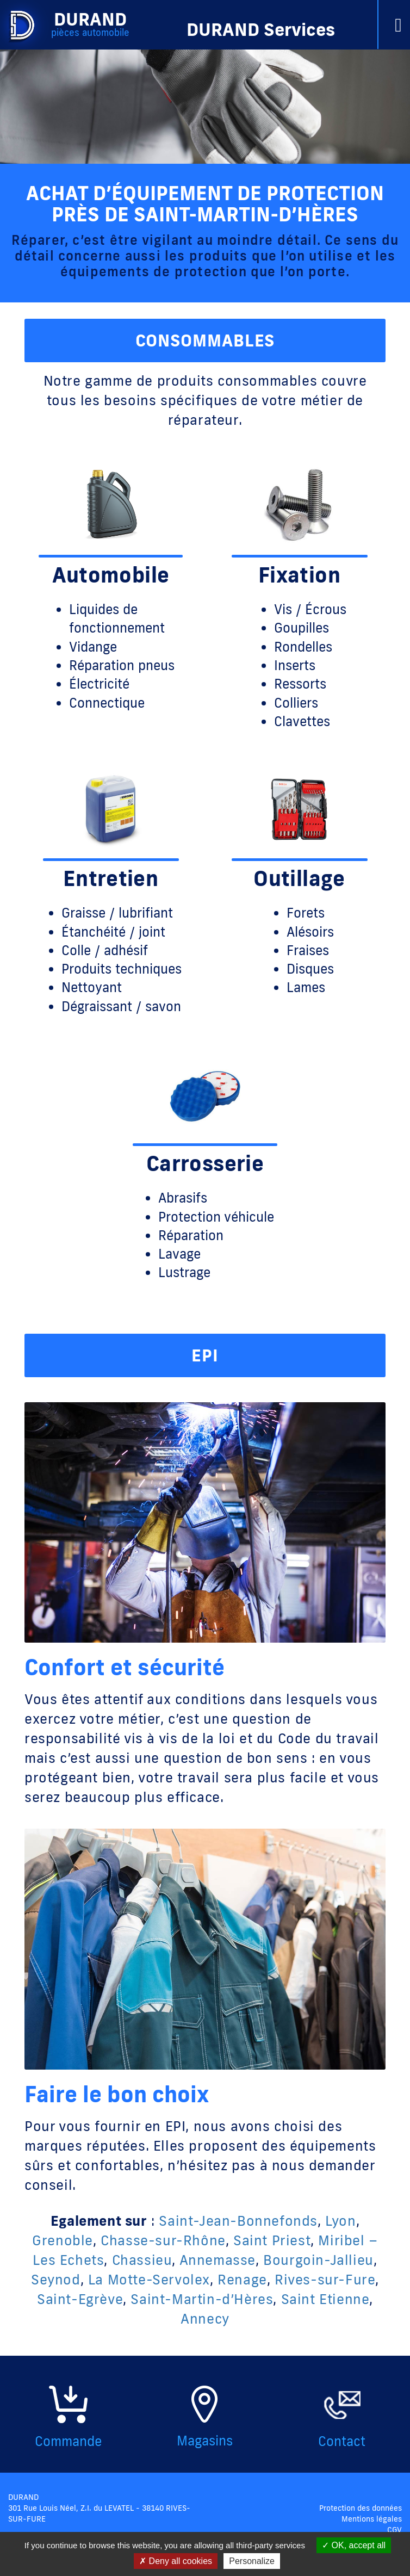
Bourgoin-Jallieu (318, 2260)
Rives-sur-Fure (325, 2279)
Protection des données (360, 2508)
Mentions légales (371, 2519)
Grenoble (62, 2240)
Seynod (55, 2279)
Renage (242, 2279)
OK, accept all (354, 2545)
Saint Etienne (325, 2299)
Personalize (252, 2561)
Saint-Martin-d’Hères (202, 2299)
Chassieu (142, 2260)
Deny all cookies (175, 2561)
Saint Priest (271, 2240)
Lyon (340, 2221)
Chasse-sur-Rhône (163, 2240)
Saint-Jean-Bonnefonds (238, 2221)
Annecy (205, 2318)
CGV (394, 2530)
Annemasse (217, 2260)
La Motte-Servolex (149, 2279)
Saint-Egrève (80, 2299)
